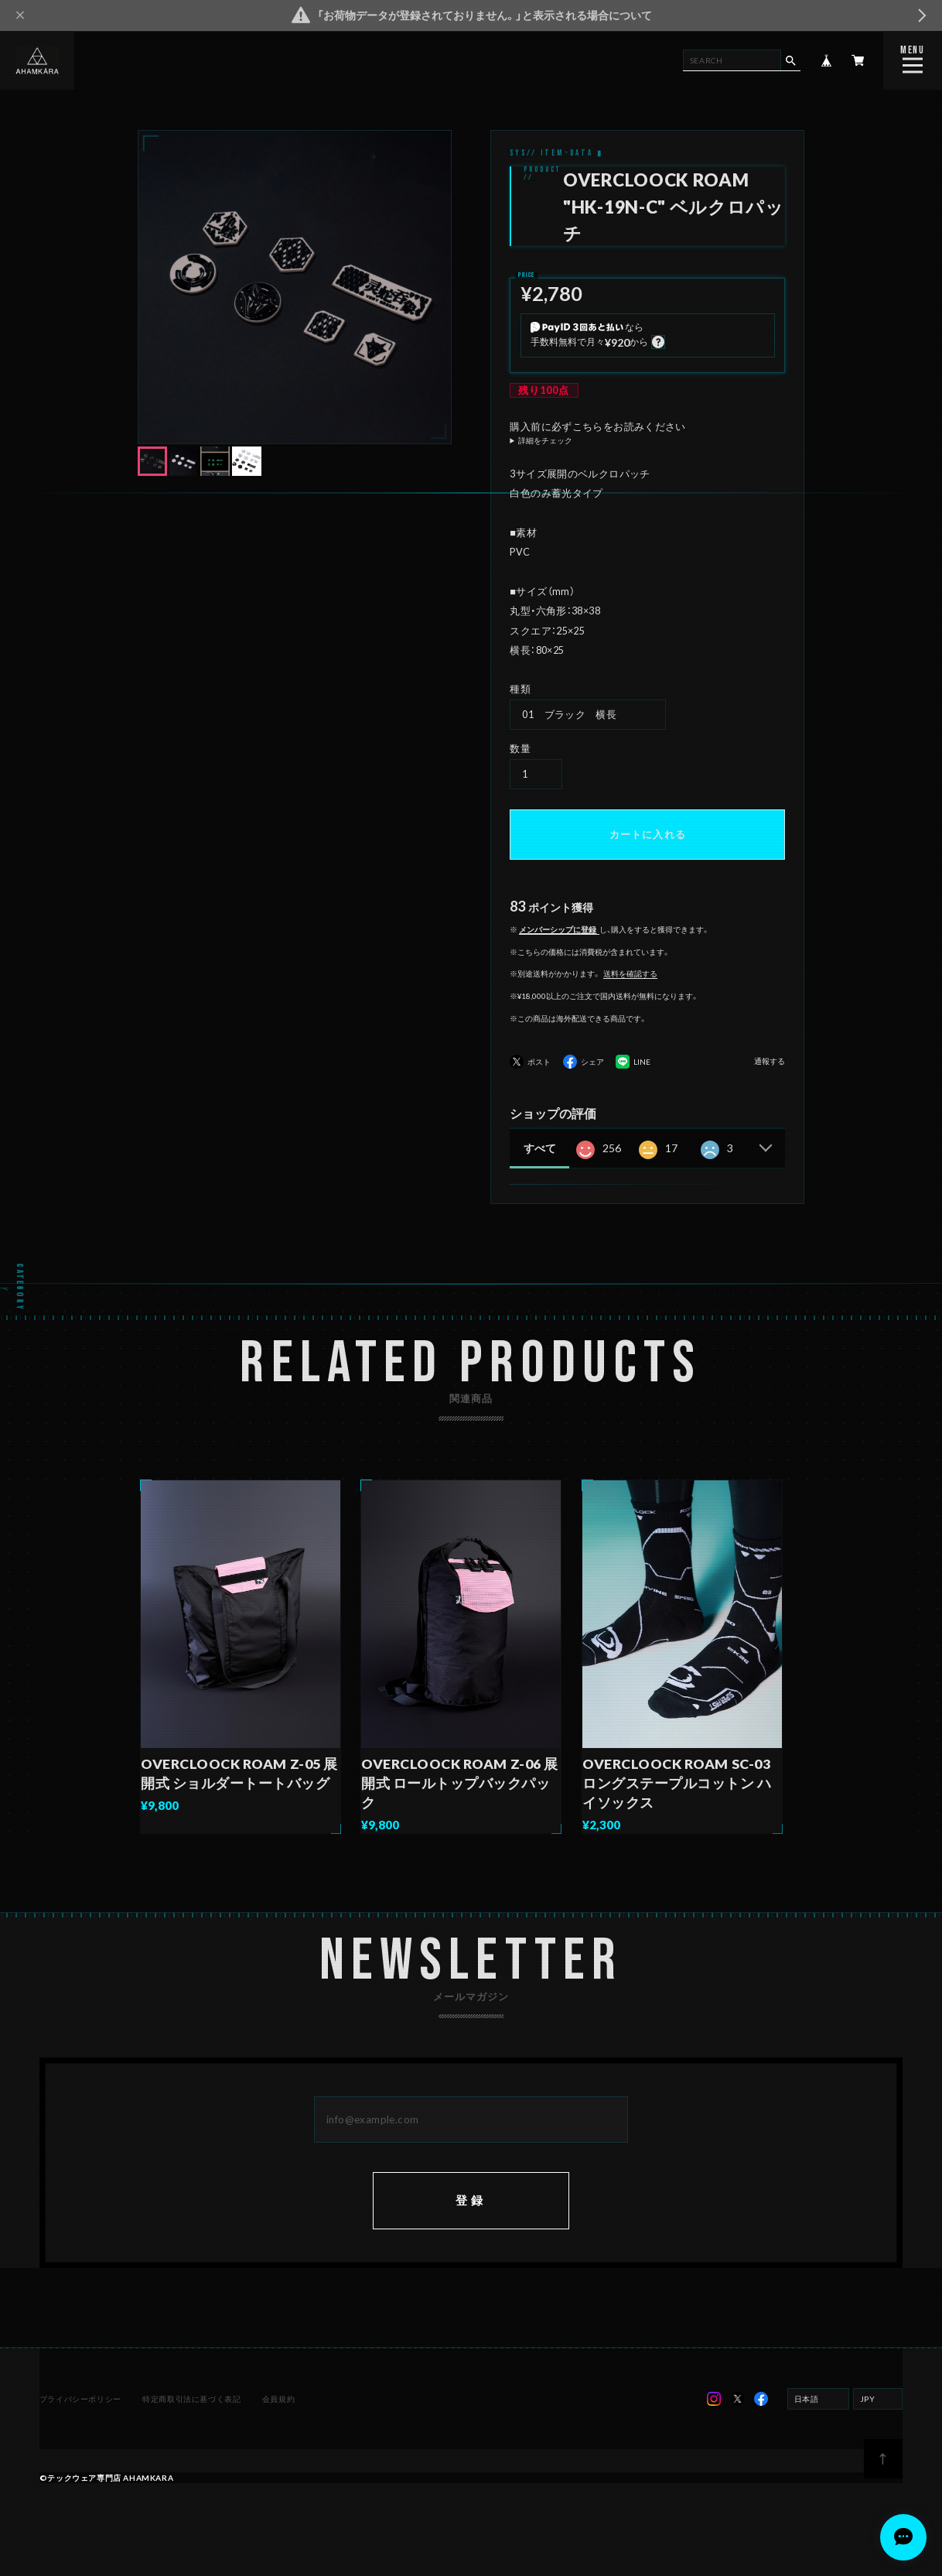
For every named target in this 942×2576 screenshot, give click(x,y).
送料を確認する (630, 973)
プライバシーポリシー (80, 2413)
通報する (769, 1061)
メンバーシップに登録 (557, 929)
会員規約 (277, 2413)
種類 (520, 688)
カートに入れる (647, 834)
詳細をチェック (545, 440)
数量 (520, 748)
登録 (471, 2215)
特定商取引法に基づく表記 (191, 2413)
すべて (540, 1148)
